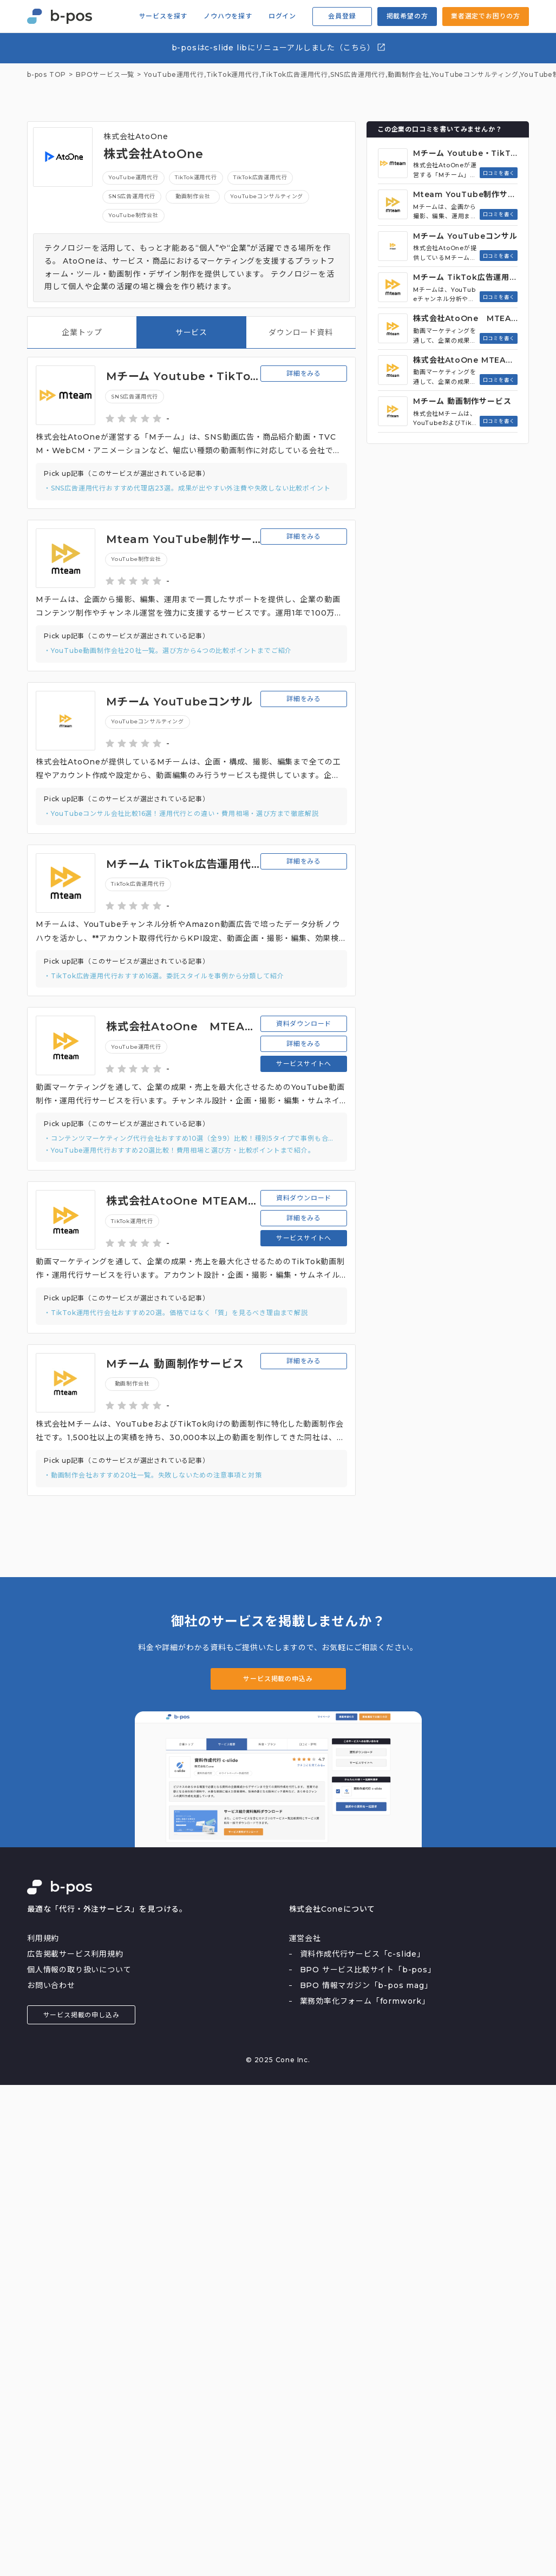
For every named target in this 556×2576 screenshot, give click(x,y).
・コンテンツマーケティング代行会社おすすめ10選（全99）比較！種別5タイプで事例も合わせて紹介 (191, 1138)
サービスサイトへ (303, 1064)
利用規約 (43, 1938)
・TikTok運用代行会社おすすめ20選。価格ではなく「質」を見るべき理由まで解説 (176, 1313)
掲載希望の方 (407, 16)
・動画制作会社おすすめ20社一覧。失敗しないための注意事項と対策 (153, 1475)
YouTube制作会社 (133, 215)
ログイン (282, 16)
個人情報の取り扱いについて (79, 1970)
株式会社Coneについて (332, 1909)
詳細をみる (303, 373)
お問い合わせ (51, 1985)
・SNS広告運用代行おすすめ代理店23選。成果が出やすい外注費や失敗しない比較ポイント (187, 488)
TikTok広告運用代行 (294, 74)
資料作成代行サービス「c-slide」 (362, 1954)
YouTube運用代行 (133, 177)
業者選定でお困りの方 (485, 16)
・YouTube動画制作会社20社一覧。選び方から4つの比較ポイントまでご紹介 (168, 650)
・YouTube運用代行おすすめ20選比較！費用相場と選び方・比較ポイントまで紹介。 (179, 1150)
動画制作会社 (408, 74)
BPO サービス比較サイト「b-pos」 (368, 1970)
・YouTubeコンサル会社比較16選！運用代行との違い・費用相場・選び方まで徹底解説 (181, 813)
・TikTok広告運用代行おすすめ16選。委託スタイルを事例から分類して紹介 (164, 976)
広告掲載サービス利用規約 (75, 1954)
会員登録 (342, 16)
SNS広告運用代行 (357, 74)
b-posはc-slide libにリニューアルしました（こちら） (279, 47)
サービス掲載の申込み (277, 1679)
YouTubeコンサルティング (475, 74)
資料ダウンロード (303, 1023)
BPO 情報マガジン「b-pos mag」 (366, 1985)
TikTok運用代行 (232, 74)
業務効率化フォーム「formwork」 (365, 2001)
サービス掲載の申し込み (81, 2015)
